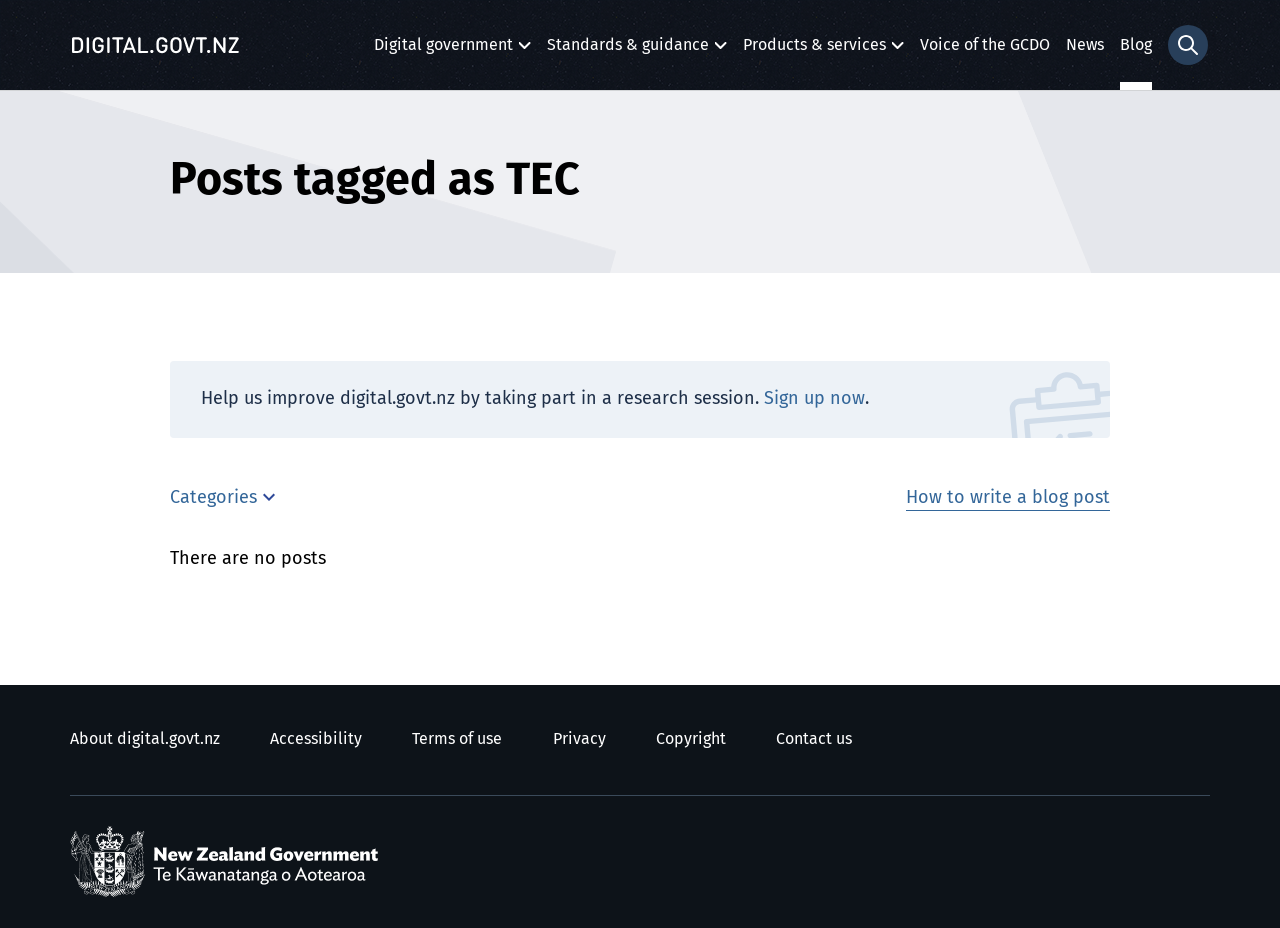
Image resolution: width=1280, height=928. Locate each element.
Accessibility (316, 739)
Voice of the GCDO (985, 45)
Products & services (814, 50)
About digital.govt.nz (145, 739)
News (1085, 45)
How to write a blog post (1008, 498)
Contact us (814, 739)
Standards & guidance (628, 50)
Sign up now (814, 399)
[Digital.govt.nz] (155, 45)
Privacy (579, 739)
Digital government (443, 50)
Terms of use (457, 739)
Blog (1136, 45)
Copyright (691, 739)
